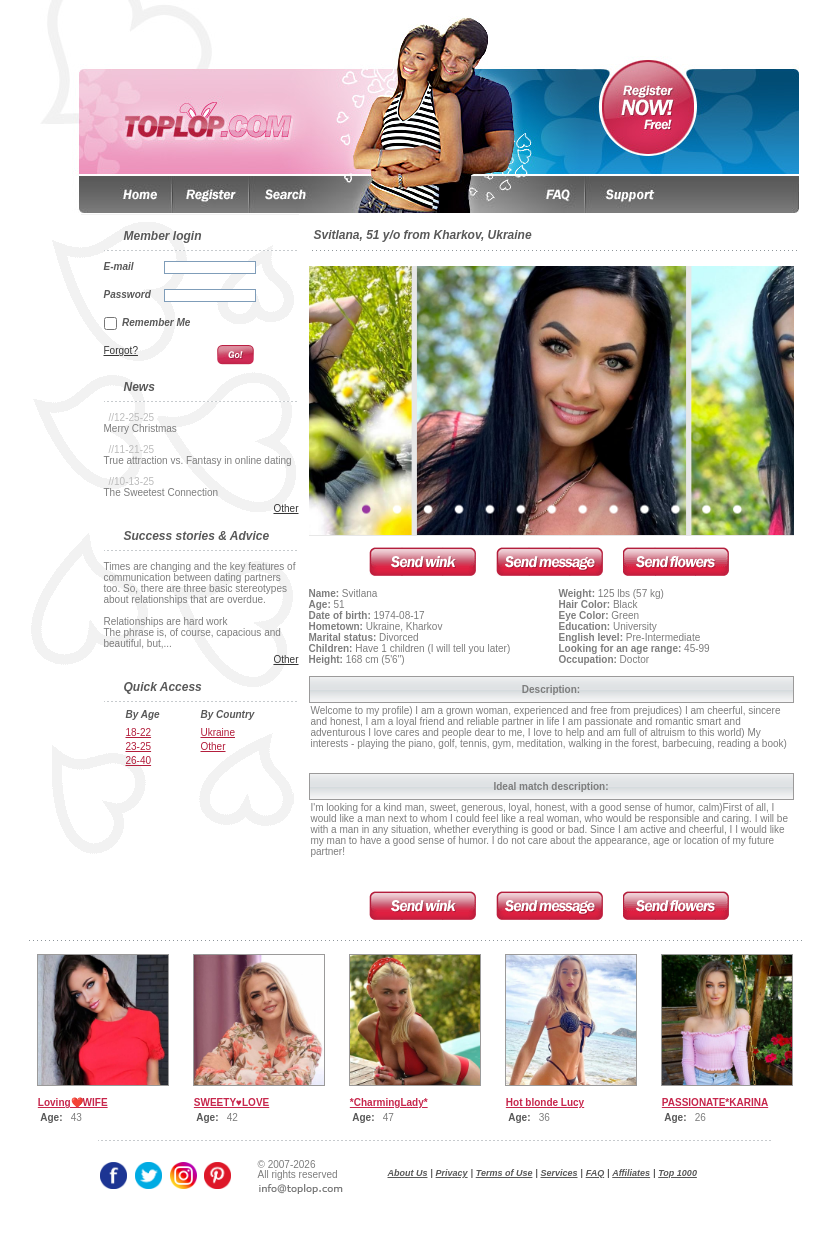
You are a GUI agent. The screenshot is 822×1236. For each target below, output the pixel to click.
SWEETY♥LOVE (231, 1102)
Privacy (452, 1173)
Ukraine (218, 732)
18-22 (139, 732)
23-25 (139, 746)
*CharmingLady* (389, 1102)
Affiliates (631, 1173)
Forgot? (121, 350)
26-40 (139, 760)
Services (559, 1173)
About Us (408, 1173)
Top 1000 (677, 1173)
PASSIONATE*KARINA (715, 1102)
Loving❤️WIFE (73, 1102)
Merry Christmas (140, 428)
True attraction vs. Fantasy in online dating (198, 460)
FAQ (595, 1173)
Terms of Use (504, 1173)
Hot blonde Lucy (545, 1102)
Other (285, 508)
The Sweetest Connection (161, 492)
